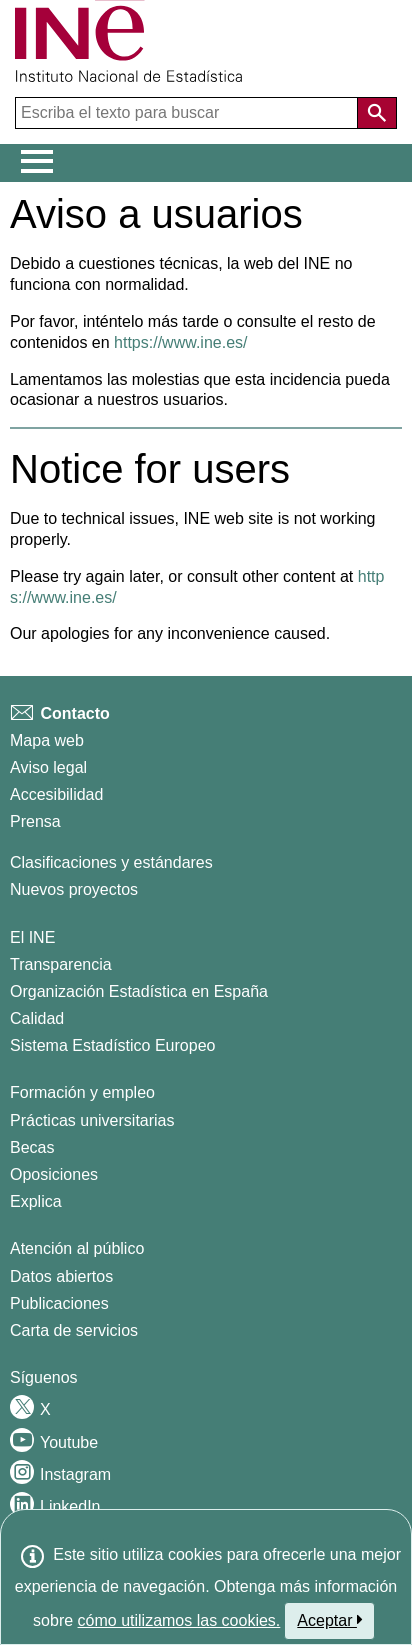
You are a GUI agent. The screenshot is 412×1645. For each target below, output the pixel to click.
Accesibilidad (56, 794)
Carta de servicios (74, 1330)
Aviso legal (48, 767)
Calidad (37, 1018)
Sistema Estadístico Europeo (112, 1045)
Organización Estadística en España (139, 991)
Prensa (35, 821)
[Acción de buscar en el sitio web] (377, 113)
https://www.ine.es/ (180, 342)
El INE (32, 937)
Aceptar (329, 1620)
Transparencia (61, 964)
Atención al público (77, 1248)
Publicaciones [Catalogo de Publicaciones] (59, 1303)
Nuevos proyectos (74, 889)
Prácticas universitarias (92, 1120)
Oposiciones (54, 1174)
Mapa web (47, 740)
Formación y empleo (82, 1092)
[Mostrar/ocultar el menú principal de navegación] (37, 162)
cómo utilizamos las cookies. (179, 1620)
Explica (36, 1201)
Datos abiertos (61, 1276)
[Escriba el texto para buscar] (188, 113)
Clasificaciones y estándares (111, 862)
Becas (32, 1147)
